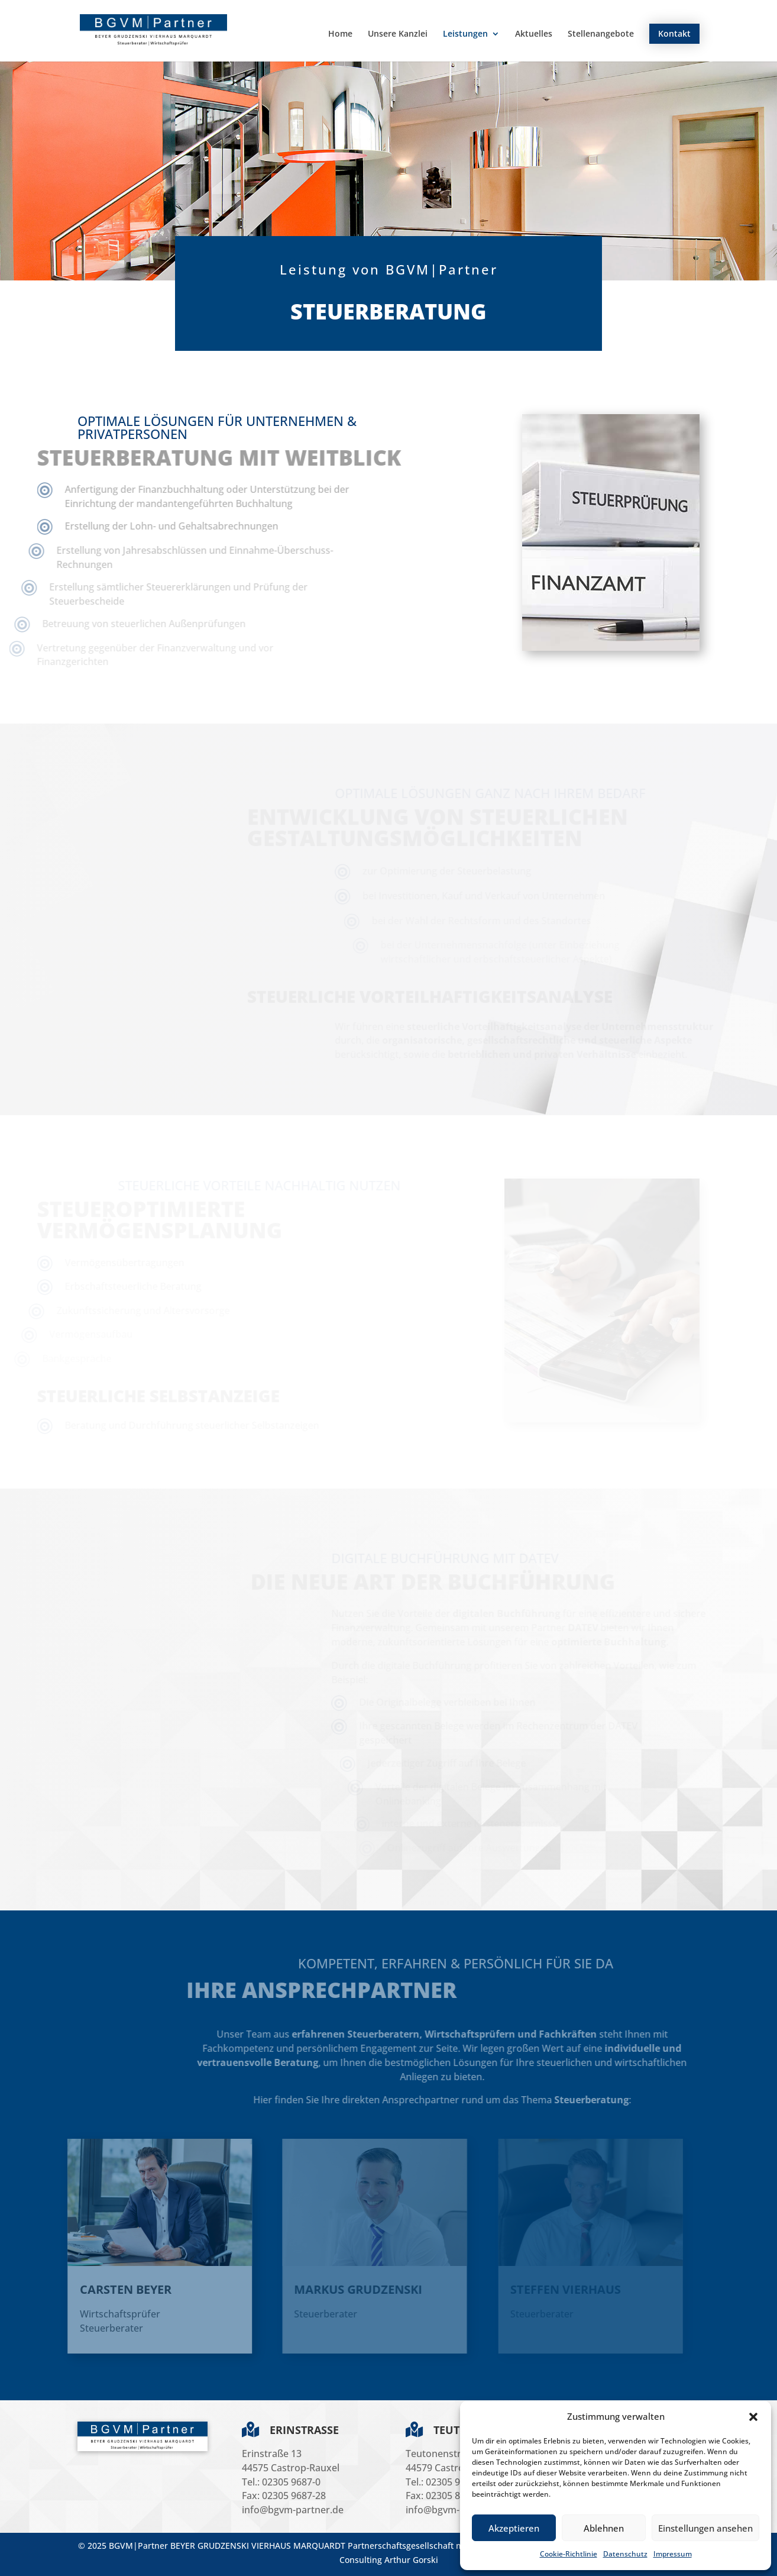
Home (340, 34)
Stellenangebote (601, 34)
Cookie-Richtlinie (568, 2554)
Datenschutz (625, 2554)
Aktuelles (533, 34)
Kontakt (674, 33)
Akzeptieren (513, 2528)
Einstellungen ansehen (705, 2528)
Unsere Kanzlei (398, 34)
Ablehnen (604, 2528)
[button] (753, 2417)
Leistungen (465, 34)
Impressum (672, 2554)
